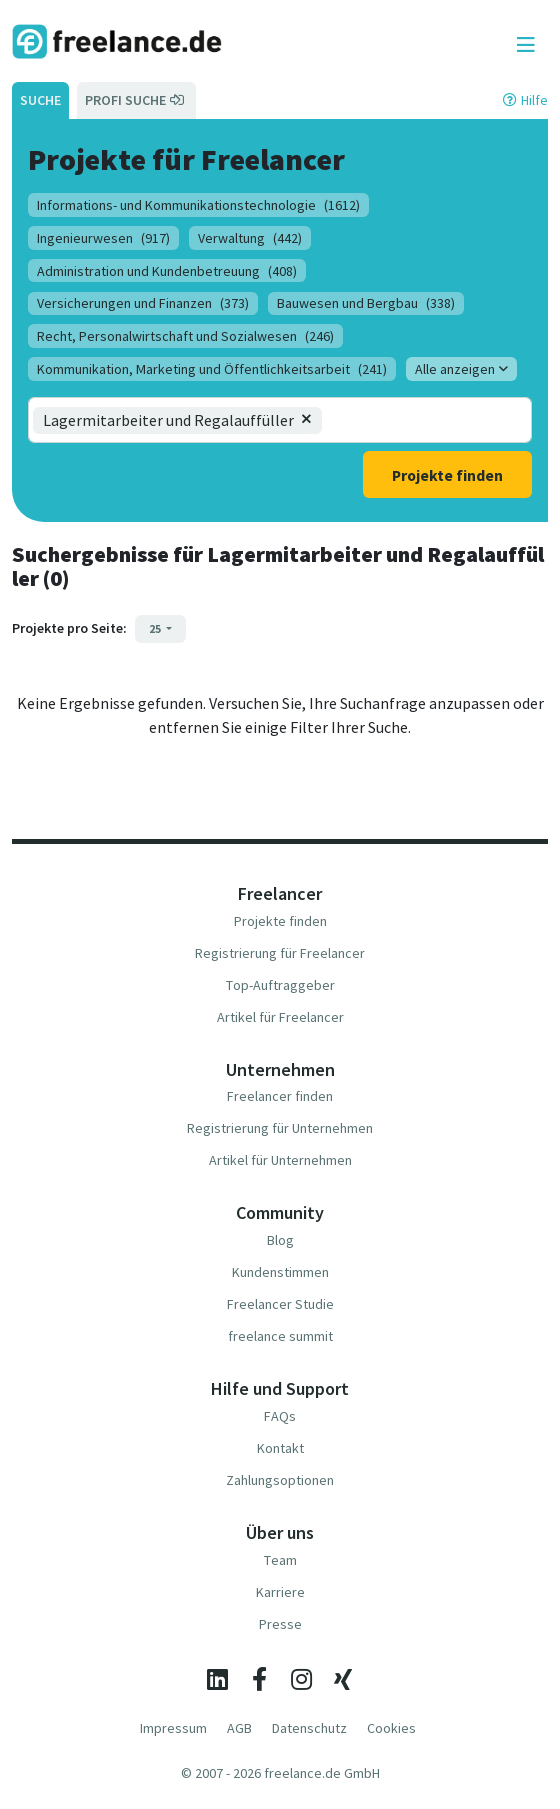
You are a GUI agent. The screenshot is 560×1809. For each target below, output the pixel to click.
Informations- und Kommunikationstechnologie (198, 205)
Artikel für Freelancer (280, 1017)
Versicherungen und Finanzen (143, 303)
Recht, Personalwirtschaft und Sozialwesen (185, 336)
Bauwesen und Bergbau (366, 303)
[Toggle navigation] (526, 45)
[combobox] (405, 420)
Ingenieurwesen (103, 238)
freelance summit (280, 1336)
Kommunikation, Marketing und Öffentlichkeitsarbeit (212, 369)
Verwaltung (250, 238)
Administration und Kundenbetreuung (167, 271)
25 (156, 628)
